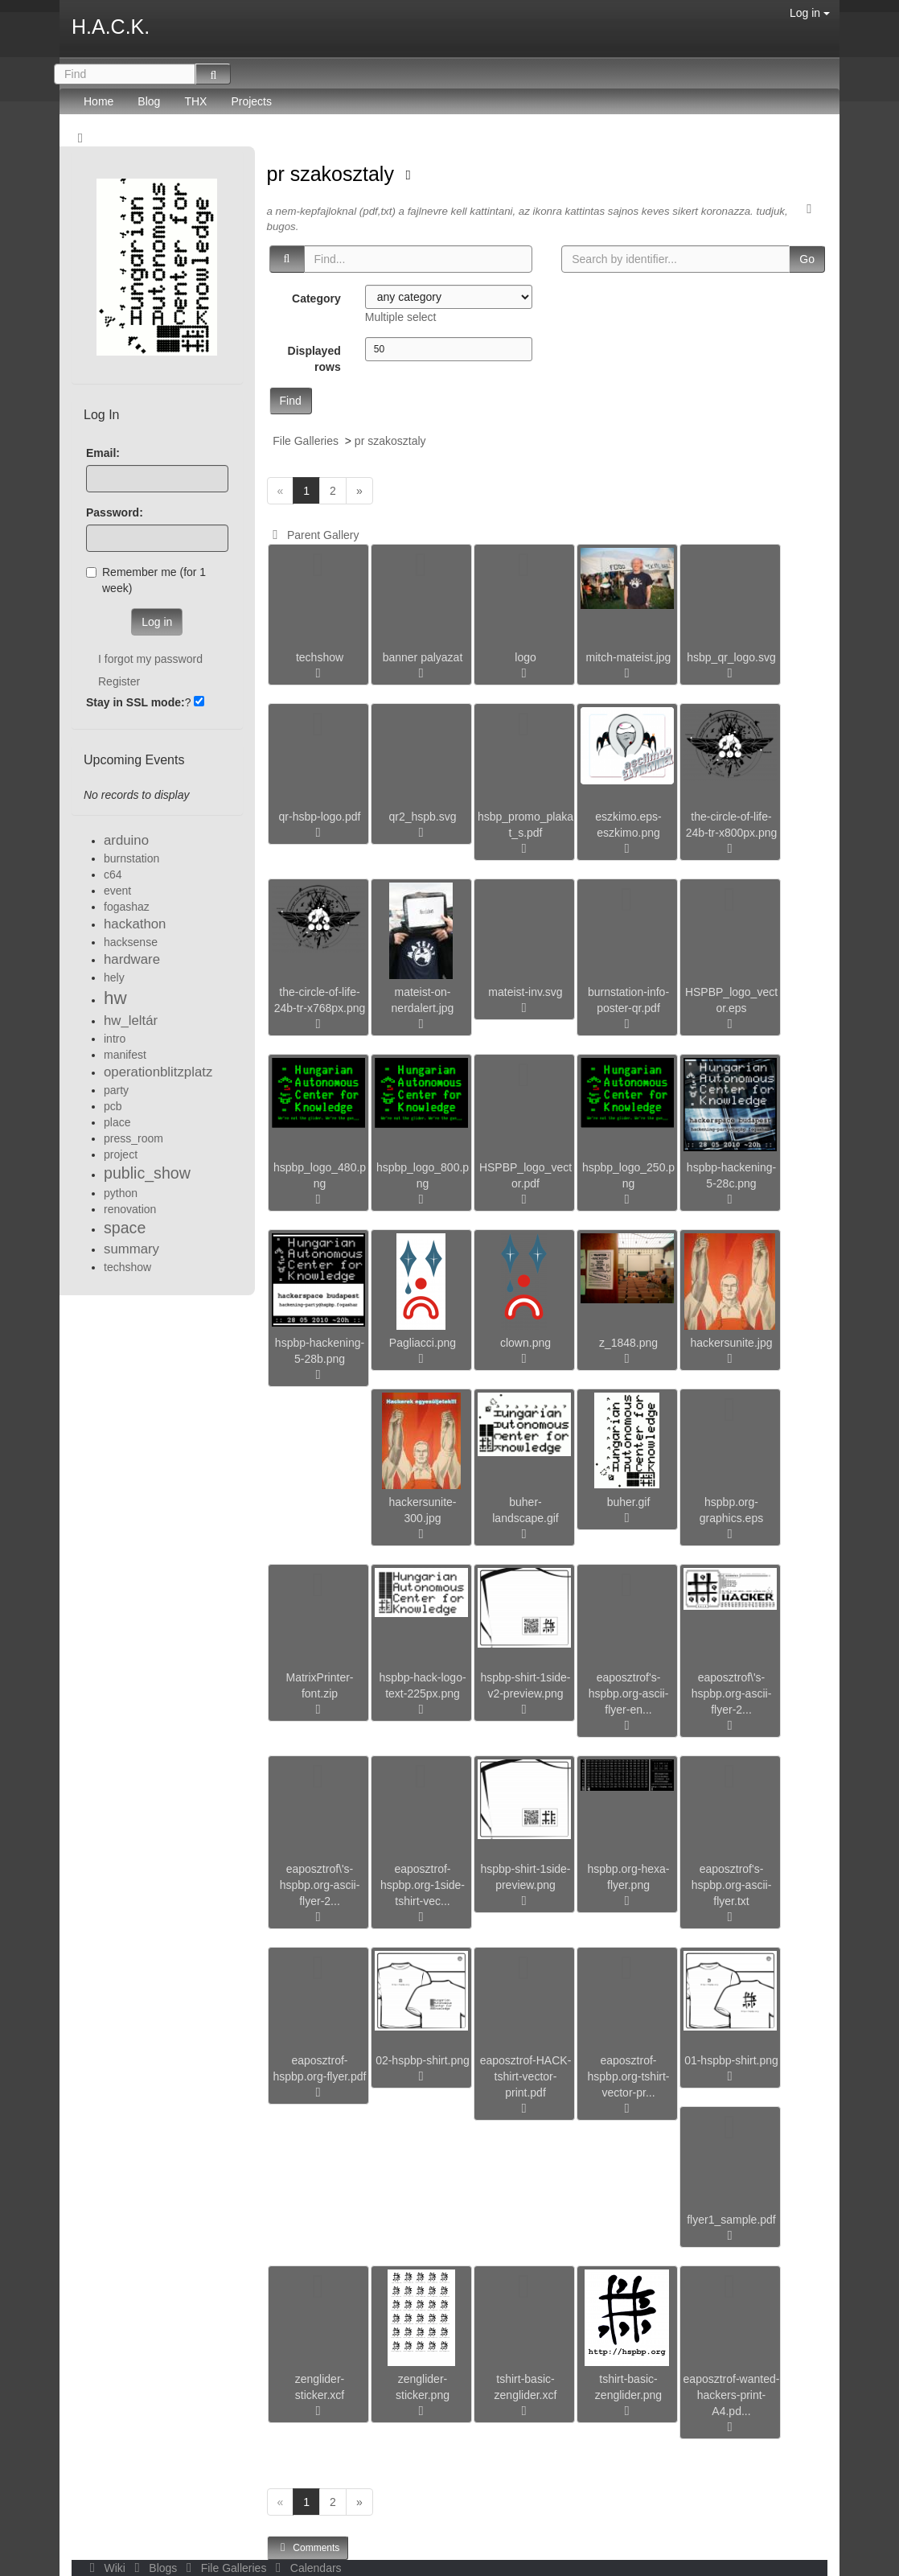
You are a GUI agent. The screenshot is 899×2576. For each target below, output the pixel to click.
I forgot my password (150, 658)
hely (114, 977)
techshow (319, 657)
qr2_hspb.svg (422, 816)
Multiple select (401, 317)
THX (195, 101)
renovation (130, 1209)
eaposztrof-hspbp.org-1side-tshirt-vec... (422, 1884)
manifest (125, 1054)
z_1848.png (628, 1342)
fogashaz (127, 906)
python (121, 1193)
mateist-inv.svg (525, 992)
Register (119, 681)
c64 (113, 874)
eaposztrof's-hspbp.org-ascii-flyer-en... (629, 1693)
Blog (149, 101)
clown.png (525, 1342)
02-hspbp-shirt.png (423, 2060)
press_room (133, 1138)
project (121, 1154)
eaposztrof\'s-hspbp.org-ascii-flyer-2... (732, 1693)
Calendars (305, 2568)
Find (291, 400)
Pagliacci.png (422, 1342)
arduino (126, 840)
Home (98, 101)
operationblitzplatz (158, 1072)
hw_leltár (131, 1020)
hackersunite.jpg (732, 1342)
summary (131, 1249)
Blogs (154, 2568)
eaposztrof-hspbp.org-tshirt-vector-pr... (629, 2076)
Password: (114, 512)
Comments (308, 2547)
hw (115, 998)
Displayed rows (314, 358)
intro (114, 1038)
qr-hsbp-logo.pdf (320, 816)
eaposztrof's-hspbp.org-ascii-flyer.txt (732, 1884)
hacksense (131, 942)
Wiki (106, 2568)
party (116, 1090)
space (125, 1228)
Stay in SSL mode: (135, 702)
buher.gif (629, 1502)
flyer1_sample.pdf (731, 2219)
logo (525, 657)
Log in (810, 12)
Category (316, 298)
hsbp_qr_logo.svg (731, 657)
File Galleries (306, 440)
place (117, 1122)
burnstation (131, 858)
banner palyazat (423, 657)
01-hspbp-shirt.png (731, 2060)
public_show (147, 1173)
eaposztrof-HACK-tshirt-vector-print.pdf (526, 2076)
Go (807, 259)
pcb (113, 1106)
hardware (132, 959)
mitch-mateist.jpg (628, 657)
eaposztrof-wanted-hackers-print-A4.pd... (731, 2395)
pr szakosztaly (333, 174)
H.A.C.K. (111, 26)
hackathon (135, 924)
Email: (103, 452)
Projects (251, 101)
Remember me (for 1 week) (146, 580)
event (117, 890)
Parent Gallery (313, 535)
